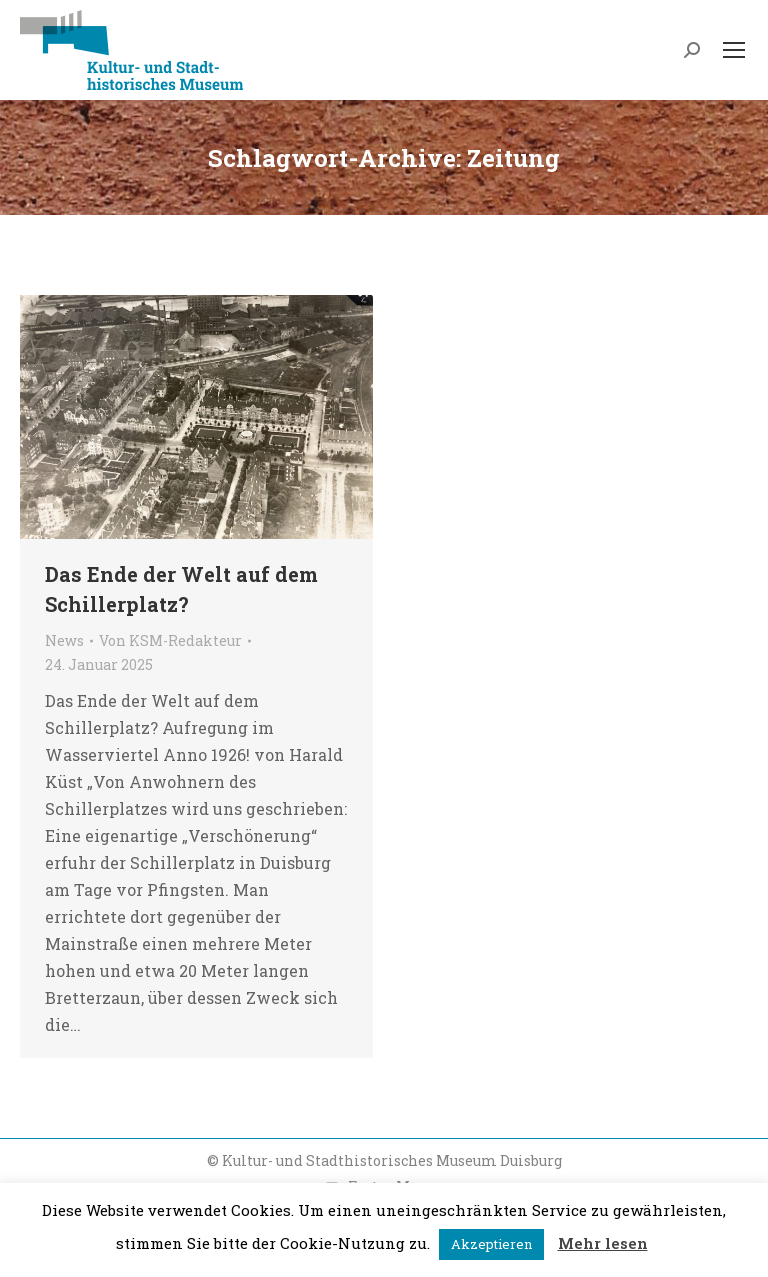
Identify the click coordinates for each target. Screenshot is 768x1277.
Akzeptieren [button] (491, 1244)
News (64, 640)
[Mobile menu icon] (734, 50)
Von (170, 640)
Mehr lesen (603, 1243)
